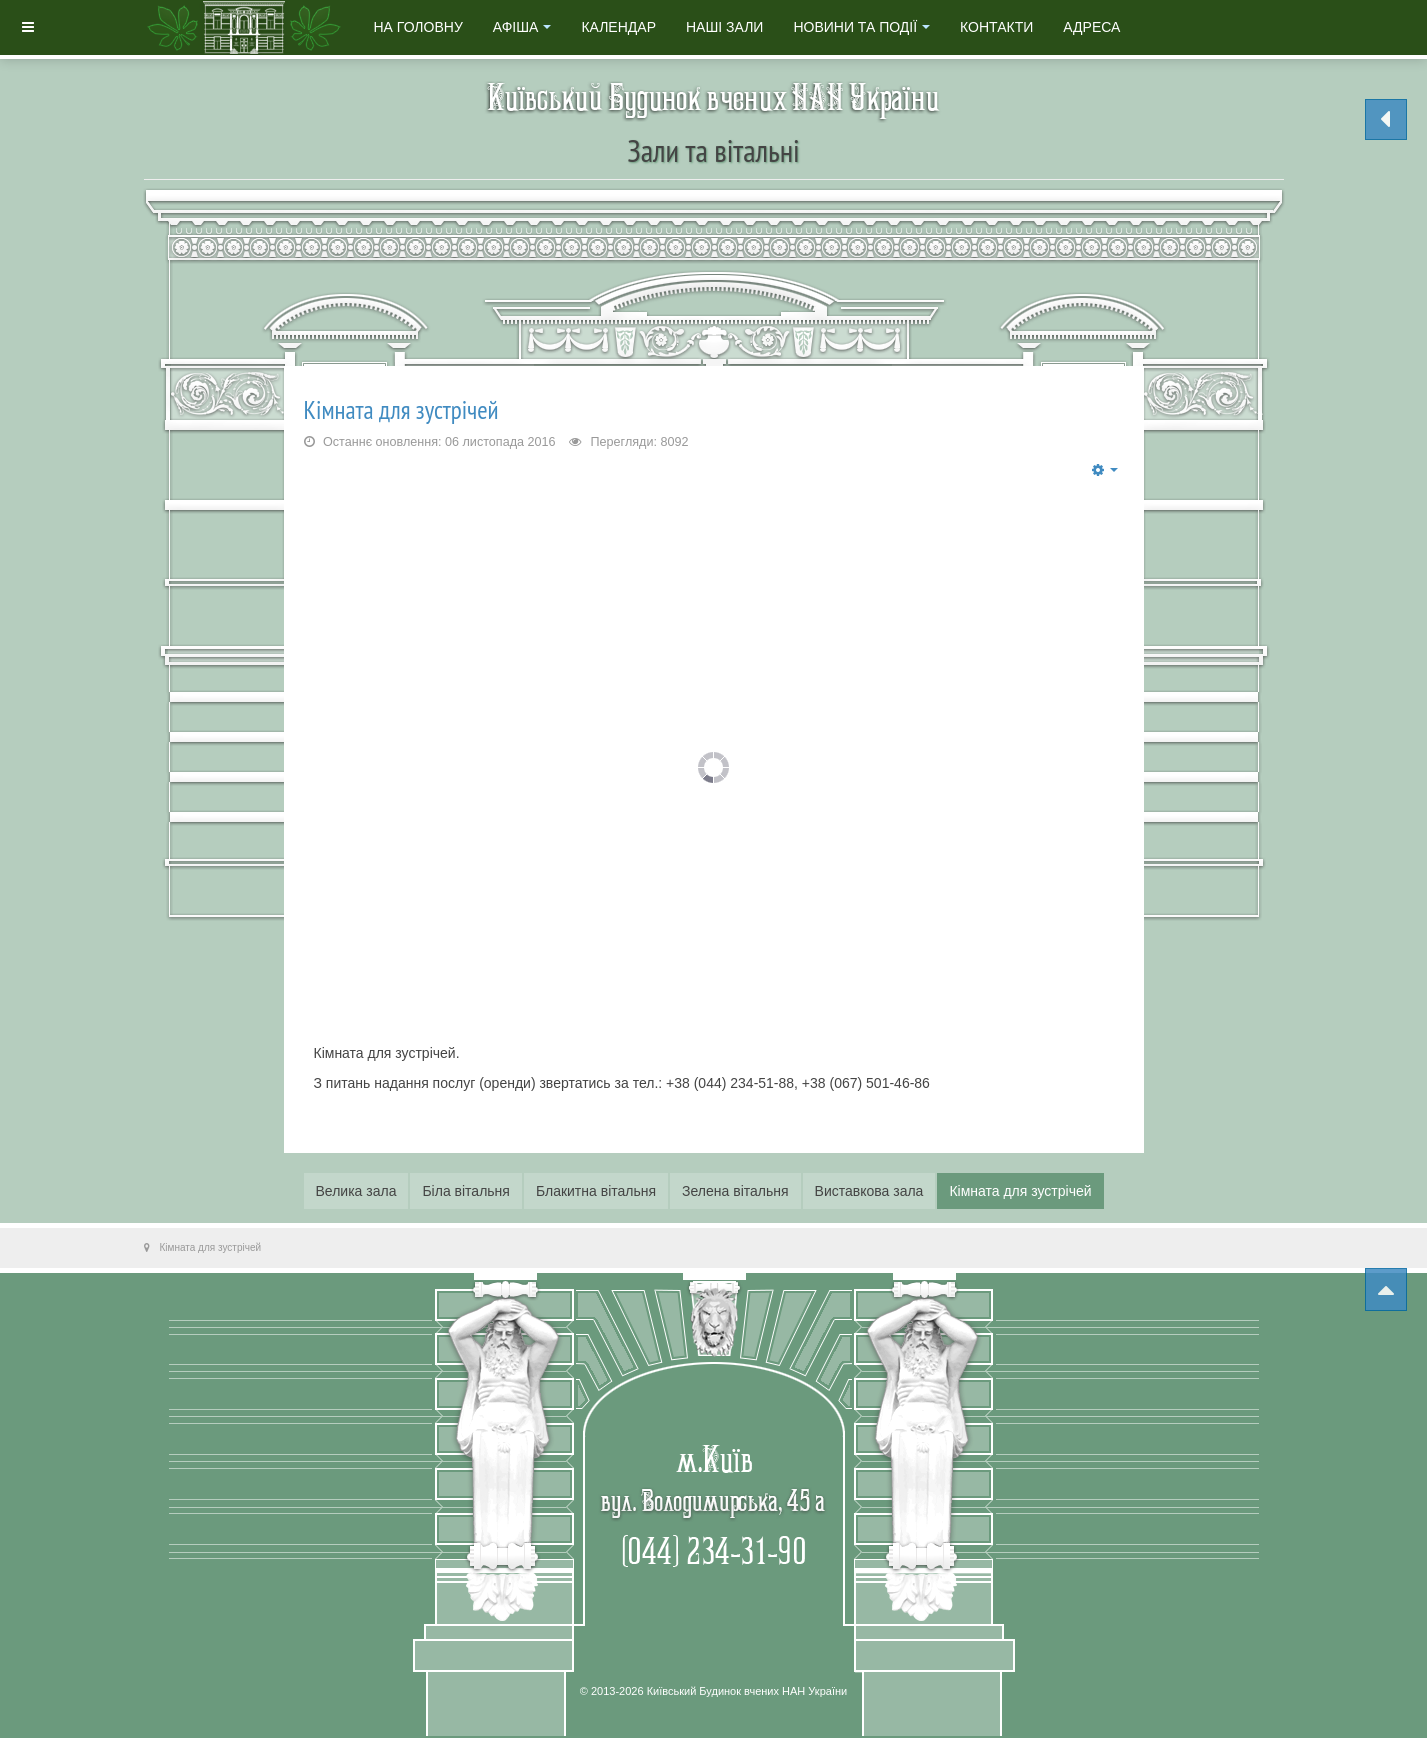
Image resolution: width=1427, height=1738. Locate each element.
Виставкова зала (869, 1191)
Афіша (522, 27)
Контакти (996, 27)
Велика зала (356, 1191)
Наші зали (724, 27)
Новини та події (861, 27)
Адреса (1091, 27)
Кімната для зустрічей (401, 409)
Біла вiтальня (466, 1191)
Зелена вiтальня (735, 1191)
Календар (618, 27)
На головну (418, 27)
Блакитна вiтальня (596, 1191)
